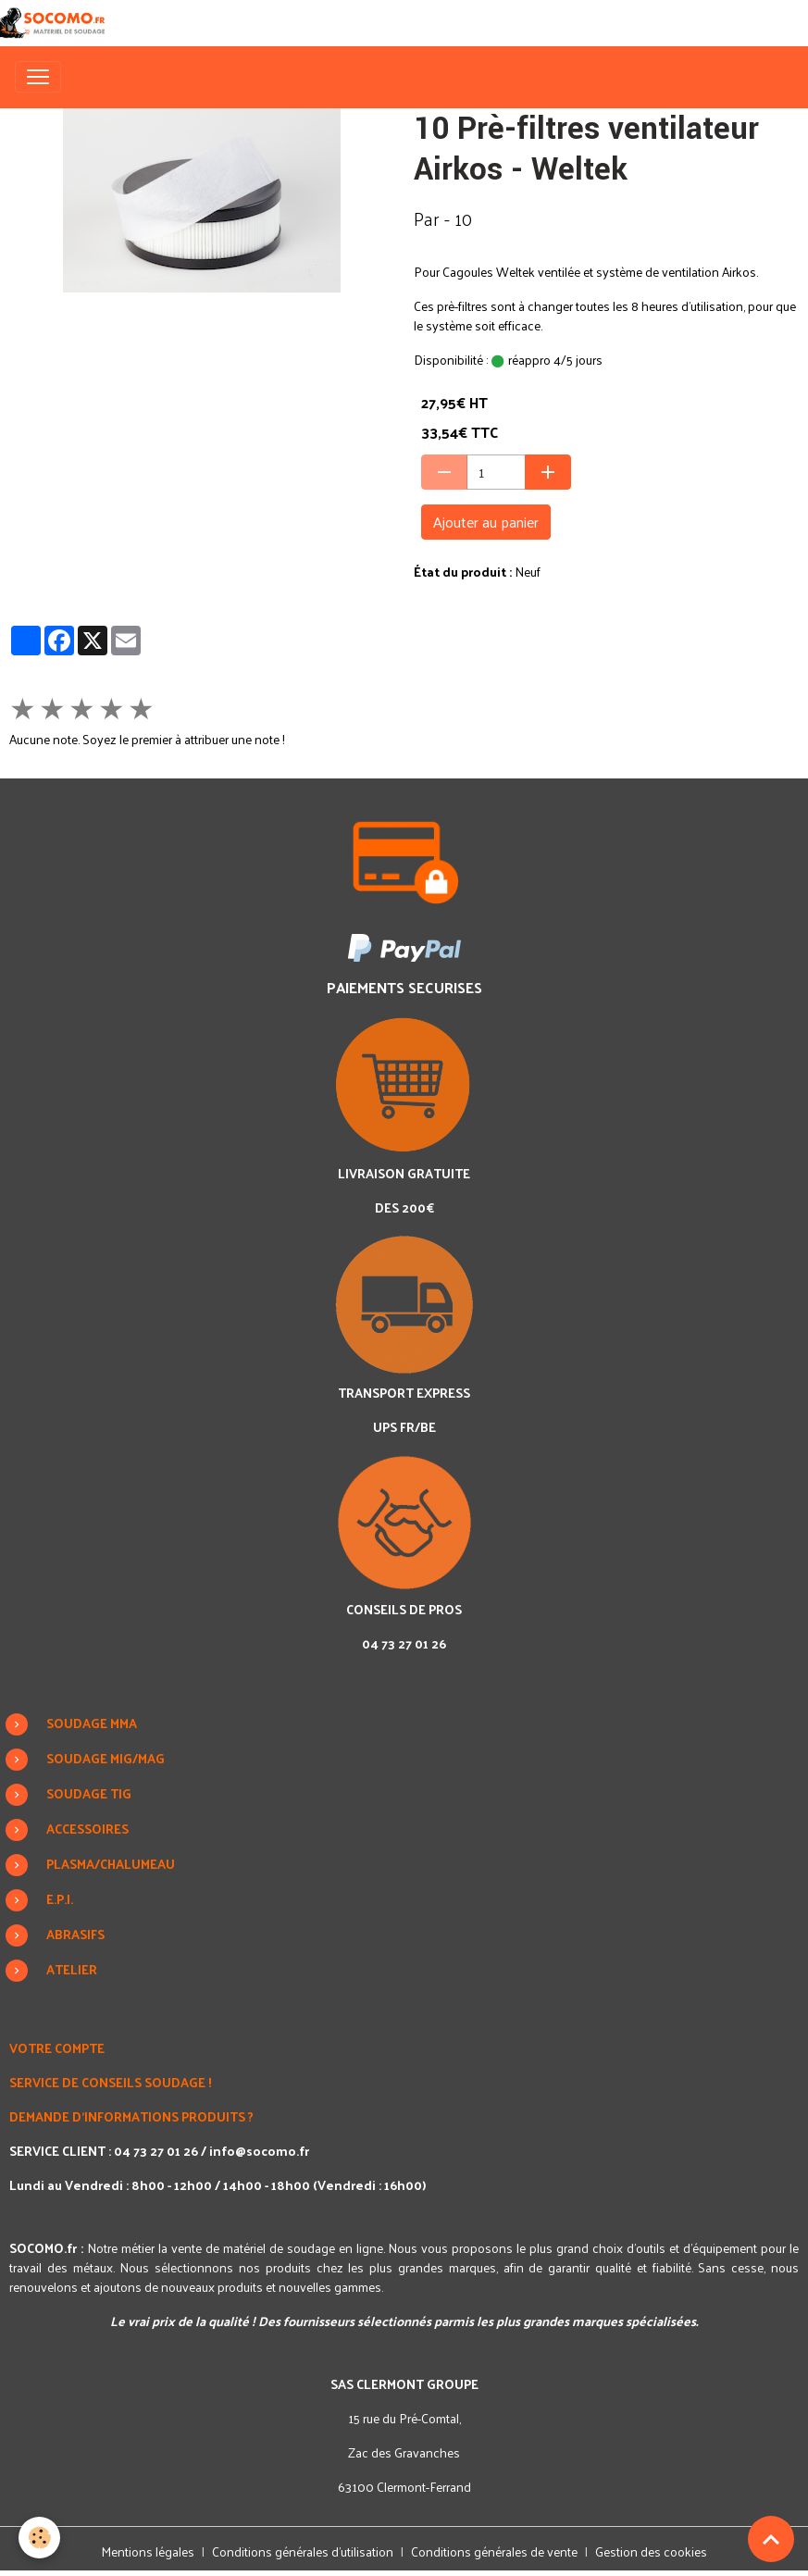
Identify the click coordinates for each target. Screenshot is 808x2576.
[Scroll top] (771, 2539)
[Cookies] (39, 2537)
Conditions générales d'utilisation (302, 2551)
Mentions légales (147, 2551)
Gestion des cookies (651, 2551)
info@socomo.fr (259, 2150)
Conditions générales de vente (494, 2551)
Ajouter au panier (486, 521)
